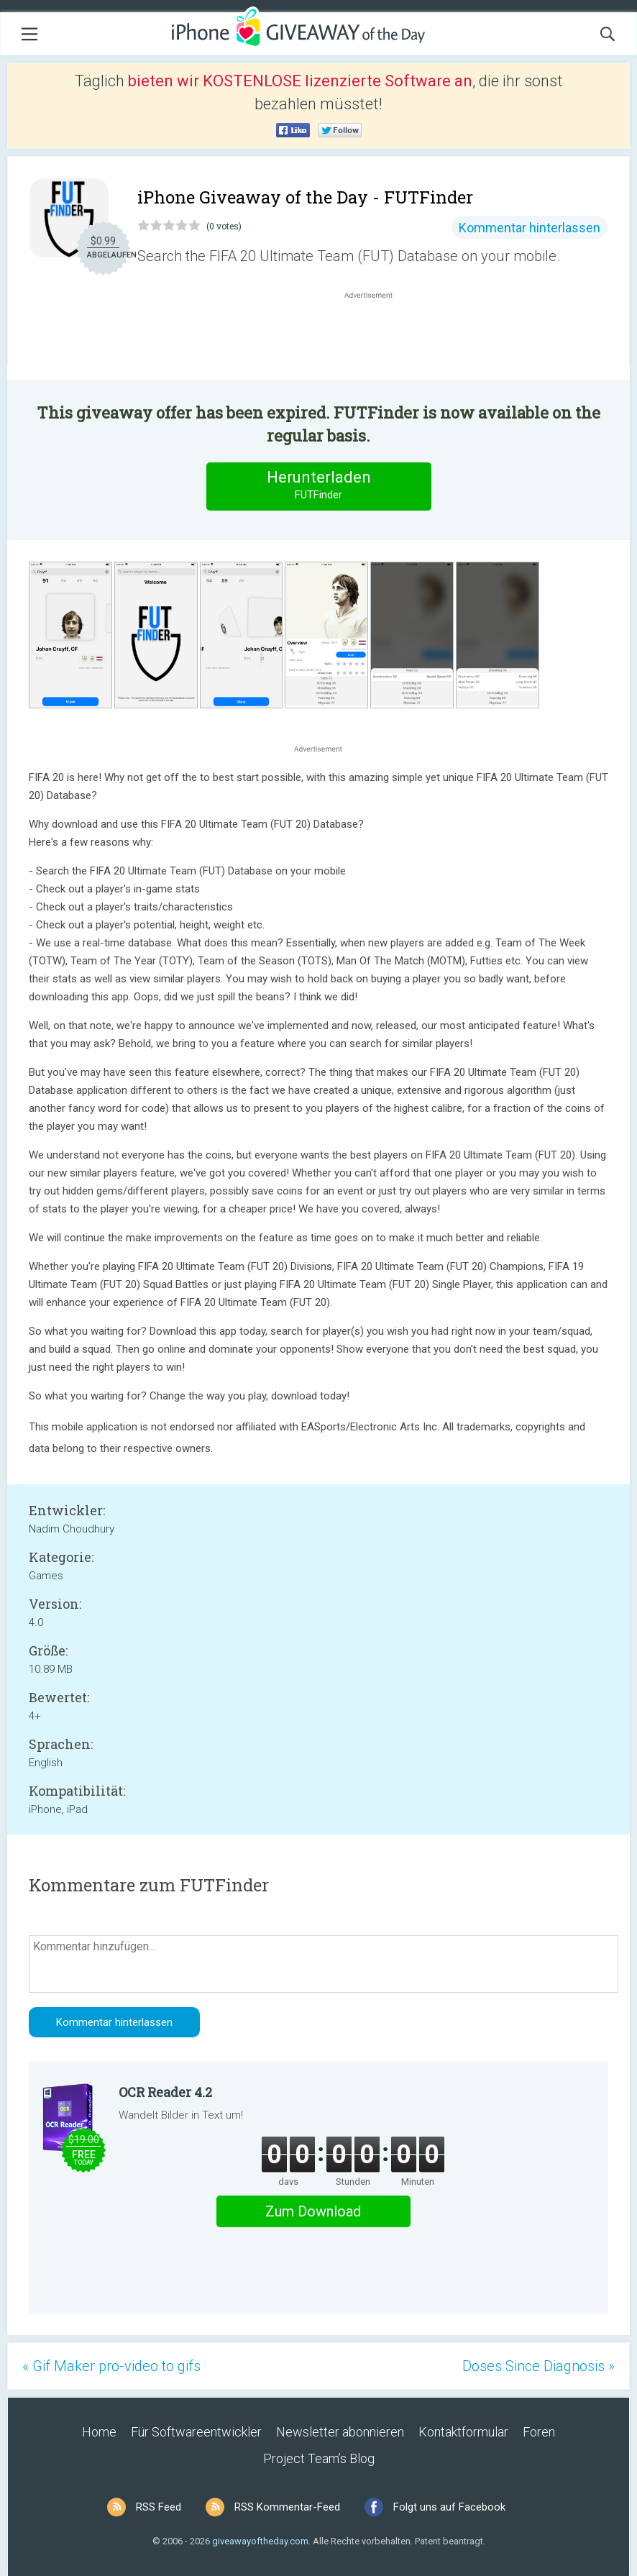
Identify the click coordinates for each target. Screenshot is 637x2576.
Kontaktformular (463, 2431)
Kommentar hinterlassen (529, 227)
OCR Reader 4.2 (165, 2092)
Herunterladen (318, 485)
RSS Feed (158, 2506)
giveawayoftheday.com (260, 2541)
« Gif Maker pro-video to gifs (111, 2366)
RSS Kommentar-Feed (287, 2506)
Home (99, 2431)
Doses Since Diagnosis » (538, 2366)
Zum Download (313, 2211)
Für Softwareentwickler (196, 2431)
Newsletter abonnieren (340, 2431)
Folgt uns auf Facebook (449, 2506)
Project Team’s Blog (319, 2458)
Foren (539, 2431)
